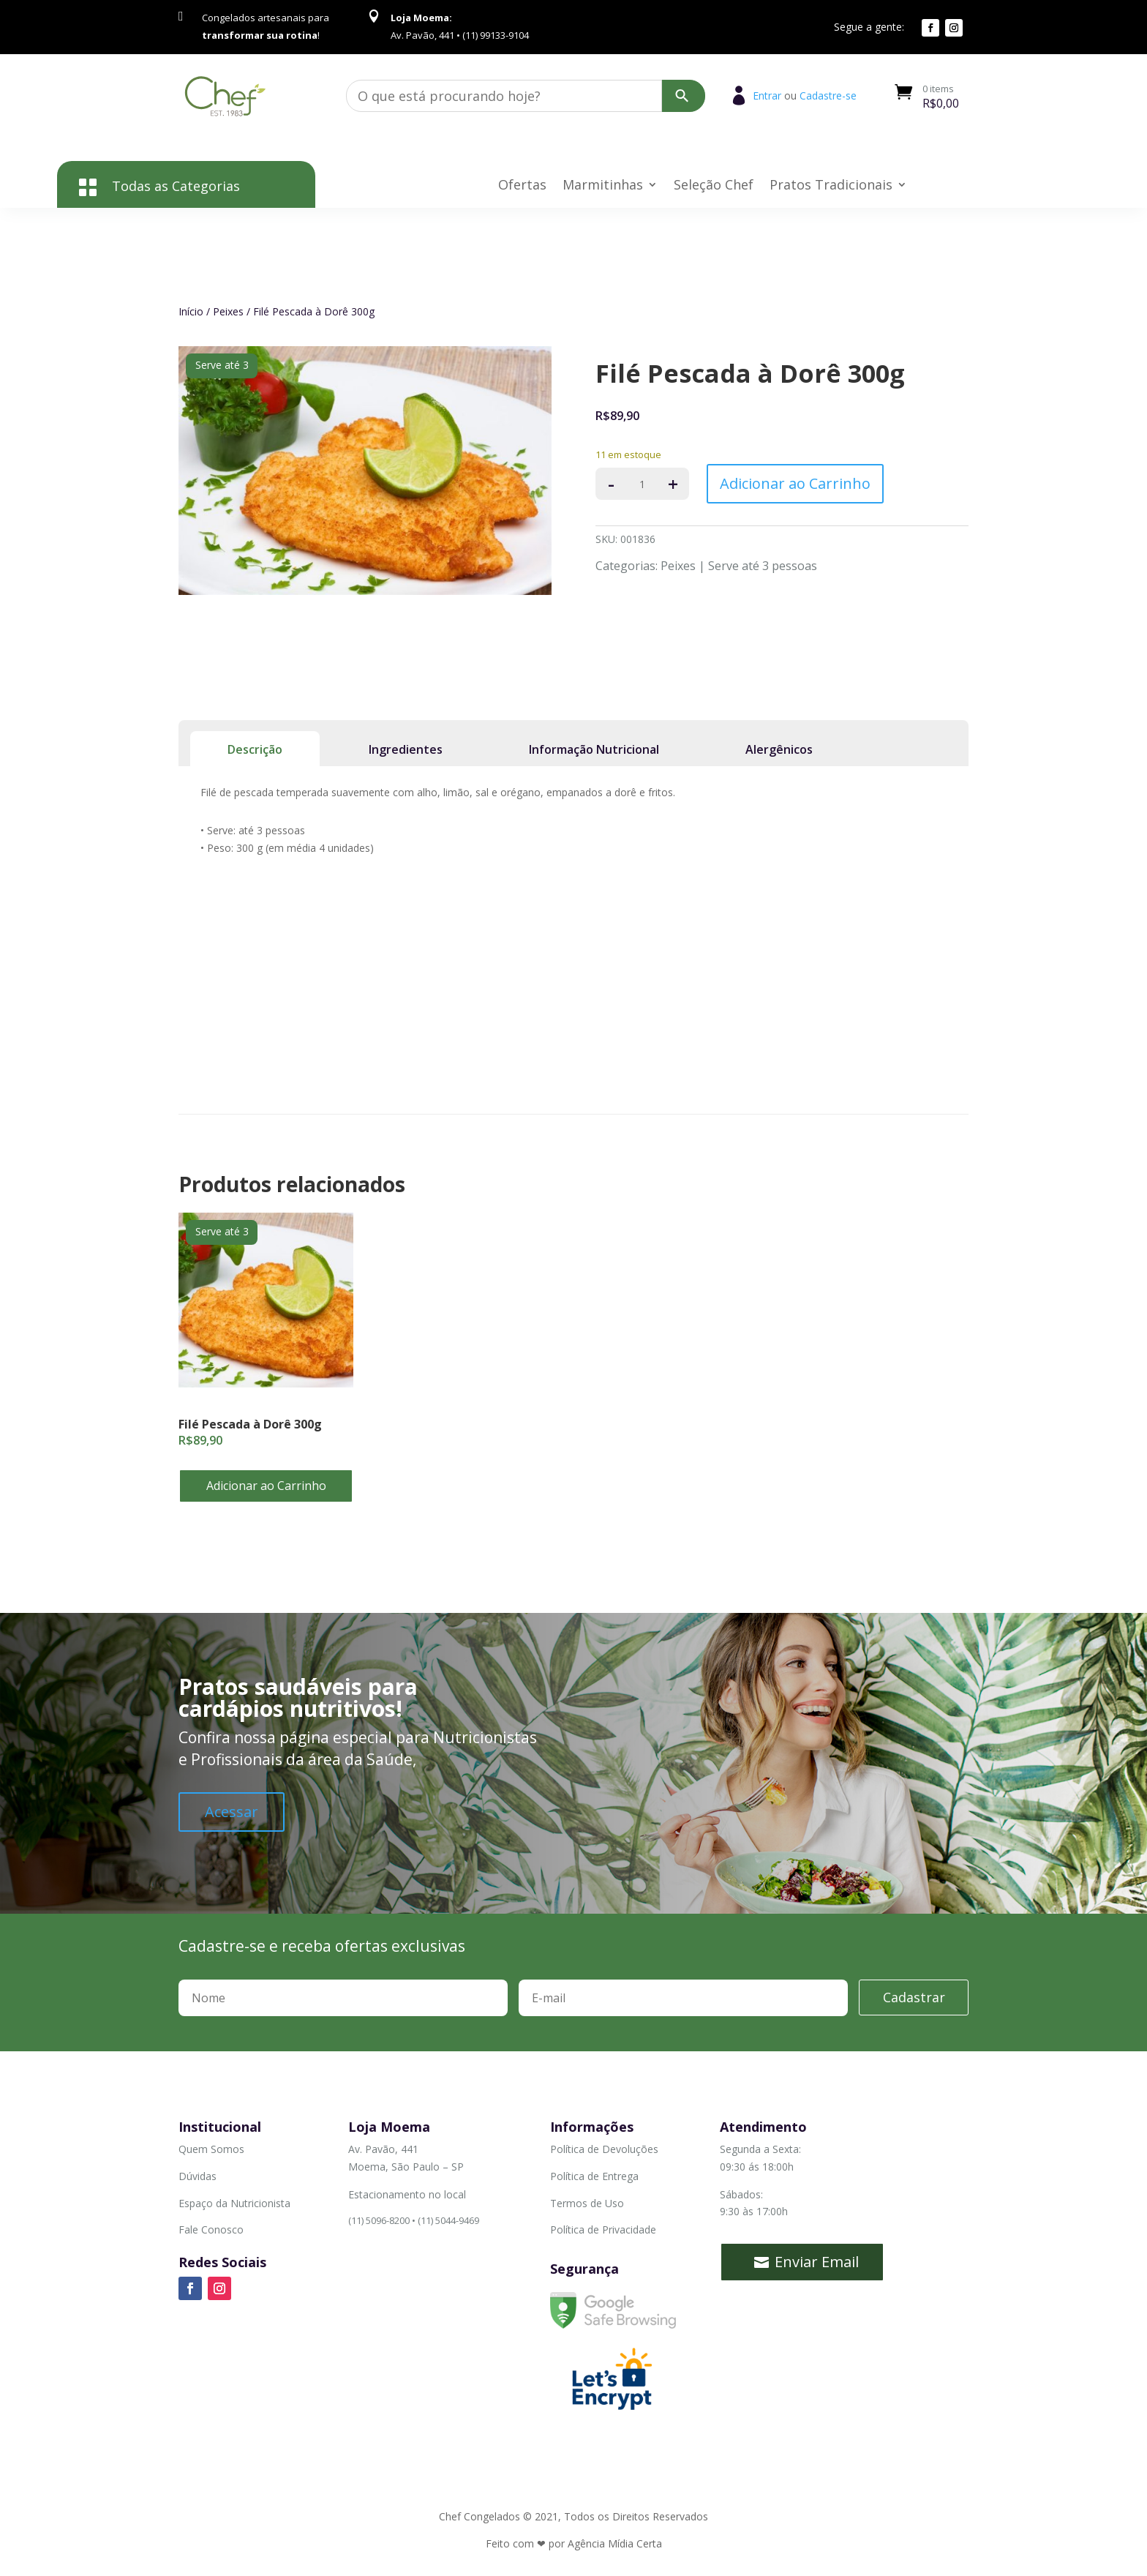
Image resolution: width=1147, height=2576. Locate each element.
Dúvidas (197, 2176)
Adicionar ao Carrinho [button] (266, 1486)
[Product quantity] (642, 483)
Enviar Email (817, 2262)
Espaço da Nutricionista (234, 2203)
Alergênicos (779, 749)
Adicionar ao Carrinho (795, 483)
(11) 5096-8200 (379, 2220)
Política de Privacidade (603, 2229)
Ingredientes (406, 749)
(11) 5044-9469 (448, 2220)
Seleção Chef (713, 186)
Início (190, 311)
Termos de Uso (587, 2203)
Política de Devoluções (604, 2149)
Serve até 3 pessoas (762, 566)
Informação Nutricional (594, 749)
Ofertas (522, 186)
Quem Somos (211, 2149)
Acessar (231, 1811)
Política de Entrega (594, 2176)
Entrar (767, 95)
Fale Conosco (211, 2229)
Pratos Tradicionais (831, 186)
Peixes (228, 311)
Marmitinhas (603, 186)
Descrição (254, 749)
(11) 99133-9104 (440, 2260)
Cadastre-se (828, 95)
